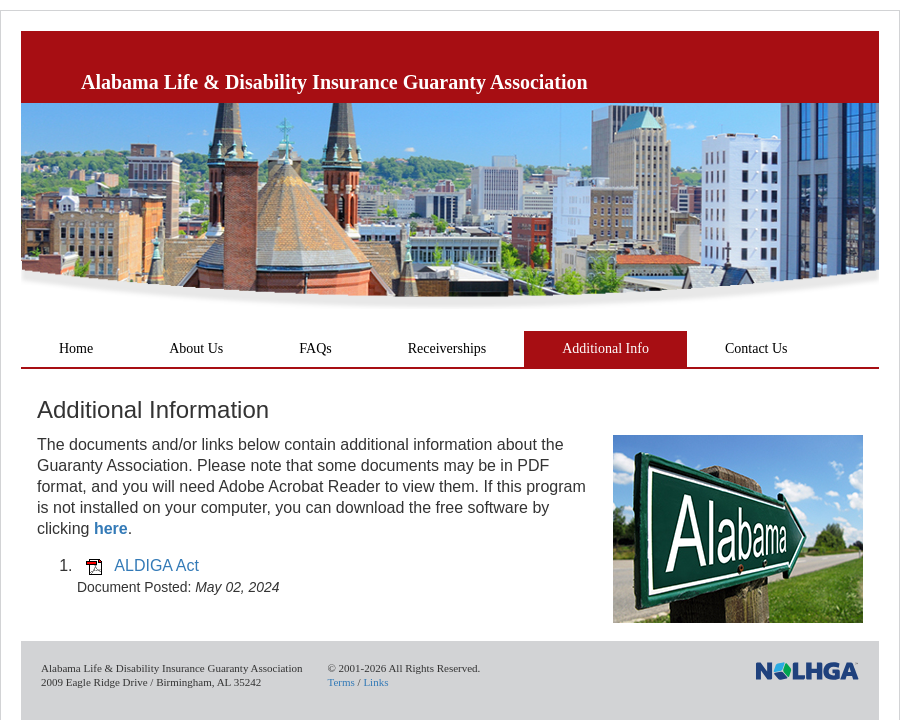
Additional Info (605, 348)
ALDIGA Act (156, 565)
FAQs (315, 348)
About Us (196, 348)
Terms (340, 682)
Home (76, 348)
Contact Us (756, 348)
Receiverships (447, 348)
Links (375, 682)
